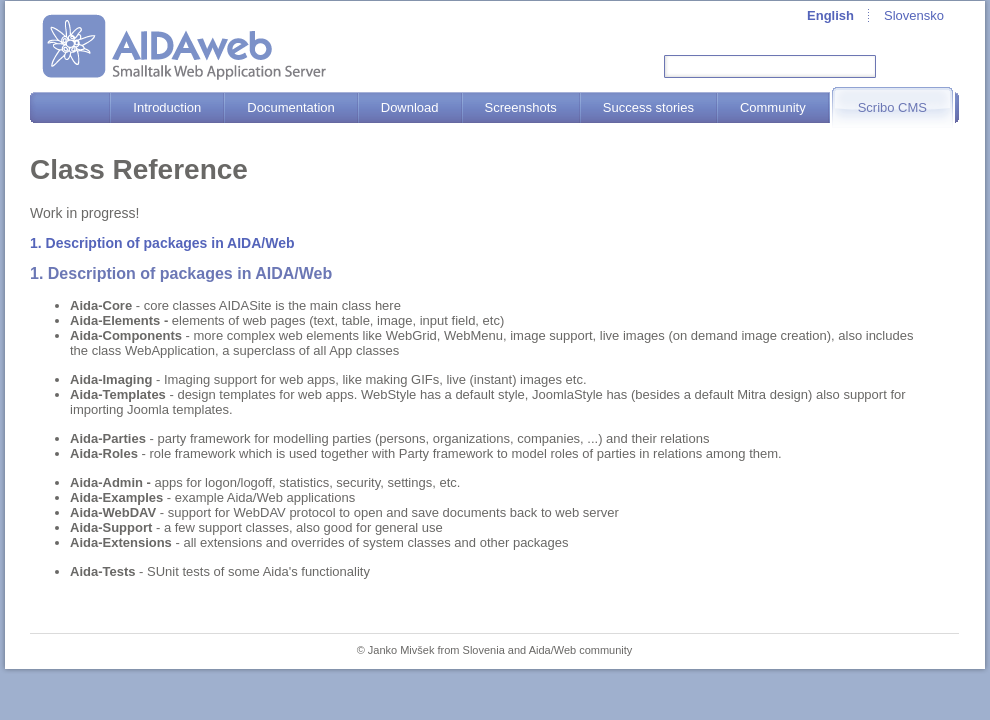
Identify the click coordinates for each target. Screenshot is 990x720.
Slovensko (914, 15)
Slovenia (484, 650)
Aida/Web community (581, 650)
